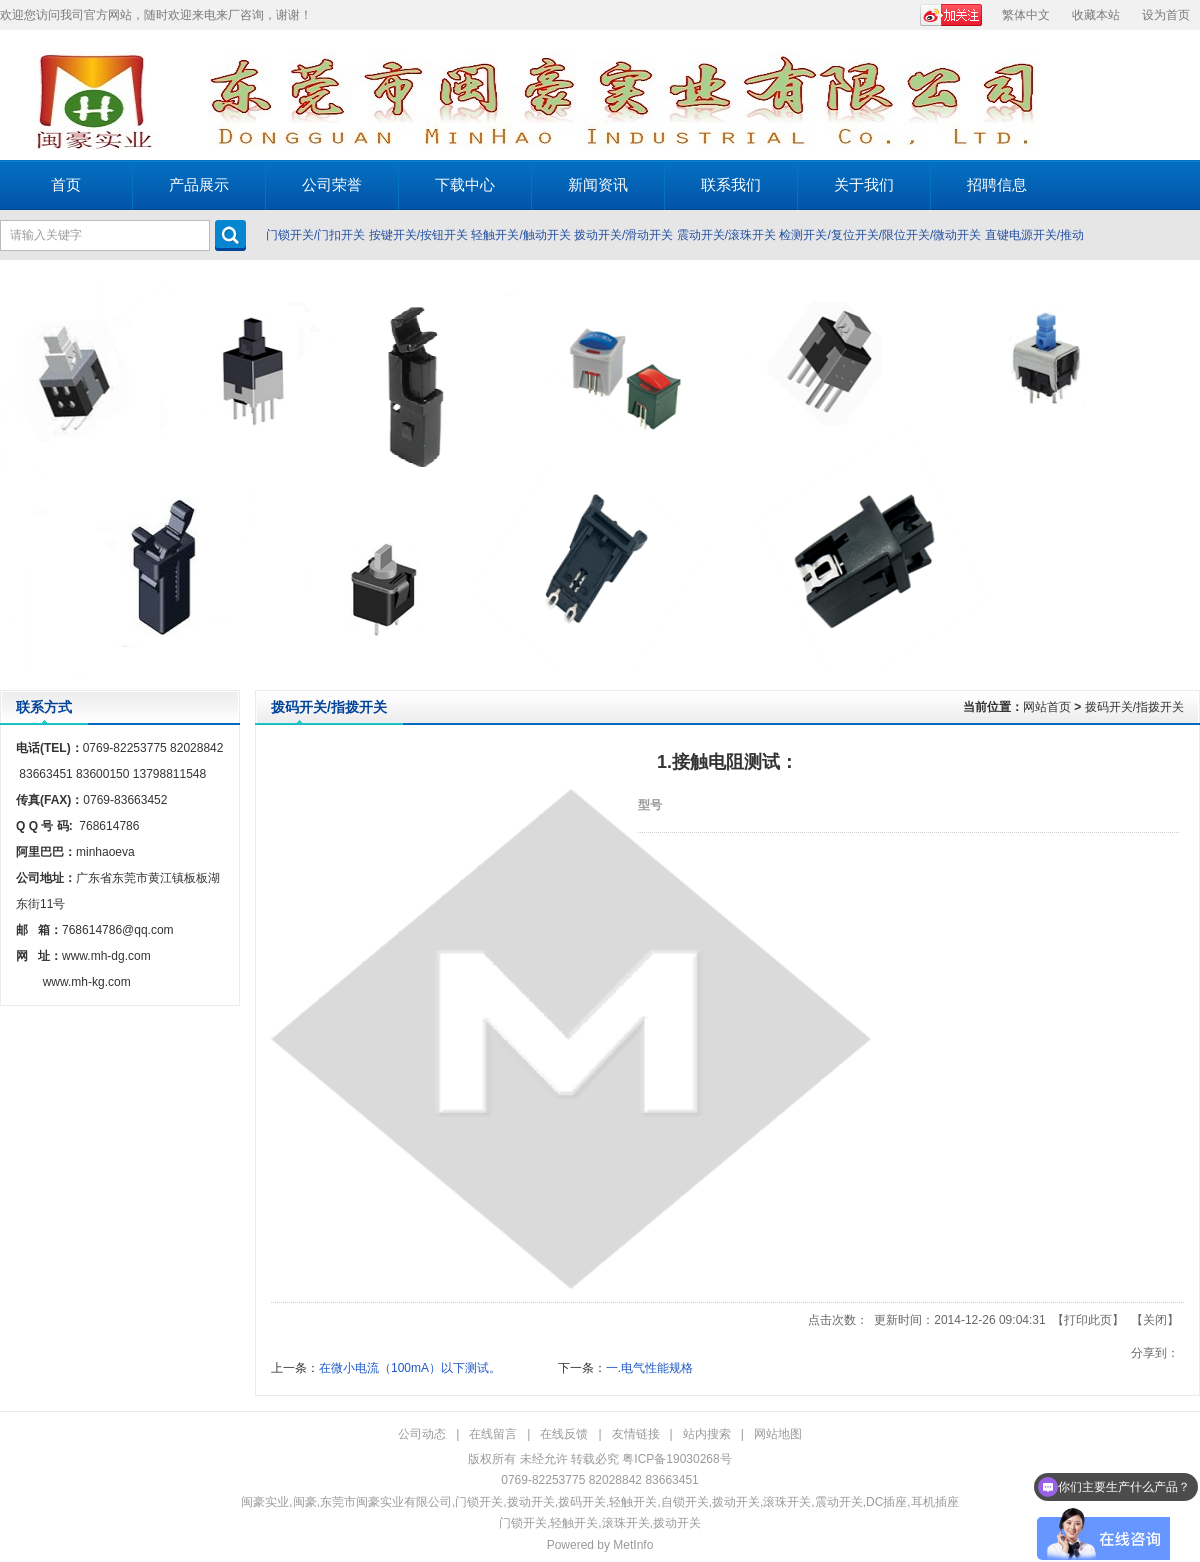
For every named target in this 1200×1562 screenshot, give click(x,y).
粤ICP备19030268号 (676, 1459)
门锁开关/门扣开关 (315, 235)
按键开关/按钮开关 (418, 235)
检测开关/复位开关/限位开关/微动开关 (880, 235)
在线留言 (493, 1434)
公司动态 (422, 1434)
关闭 (1155, 1320)
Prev (20, 475)
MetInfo (633, 1545)
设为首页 (1166, 15)
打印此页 (1088, 1320)
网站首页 (1047, 707)
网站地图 (778, 1434)
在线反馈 (564, 1434)
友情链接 (636, 1434)
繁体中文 (1026, 15)
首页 (66, 184)
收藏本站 (1096, 15)
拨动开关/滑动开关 (623, 235)
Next (1179, 475)
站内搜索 (707, 1434)
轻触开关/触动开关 (520, 235)
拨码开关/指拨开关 (1134, 707)
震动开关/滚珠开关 (726, 235)
